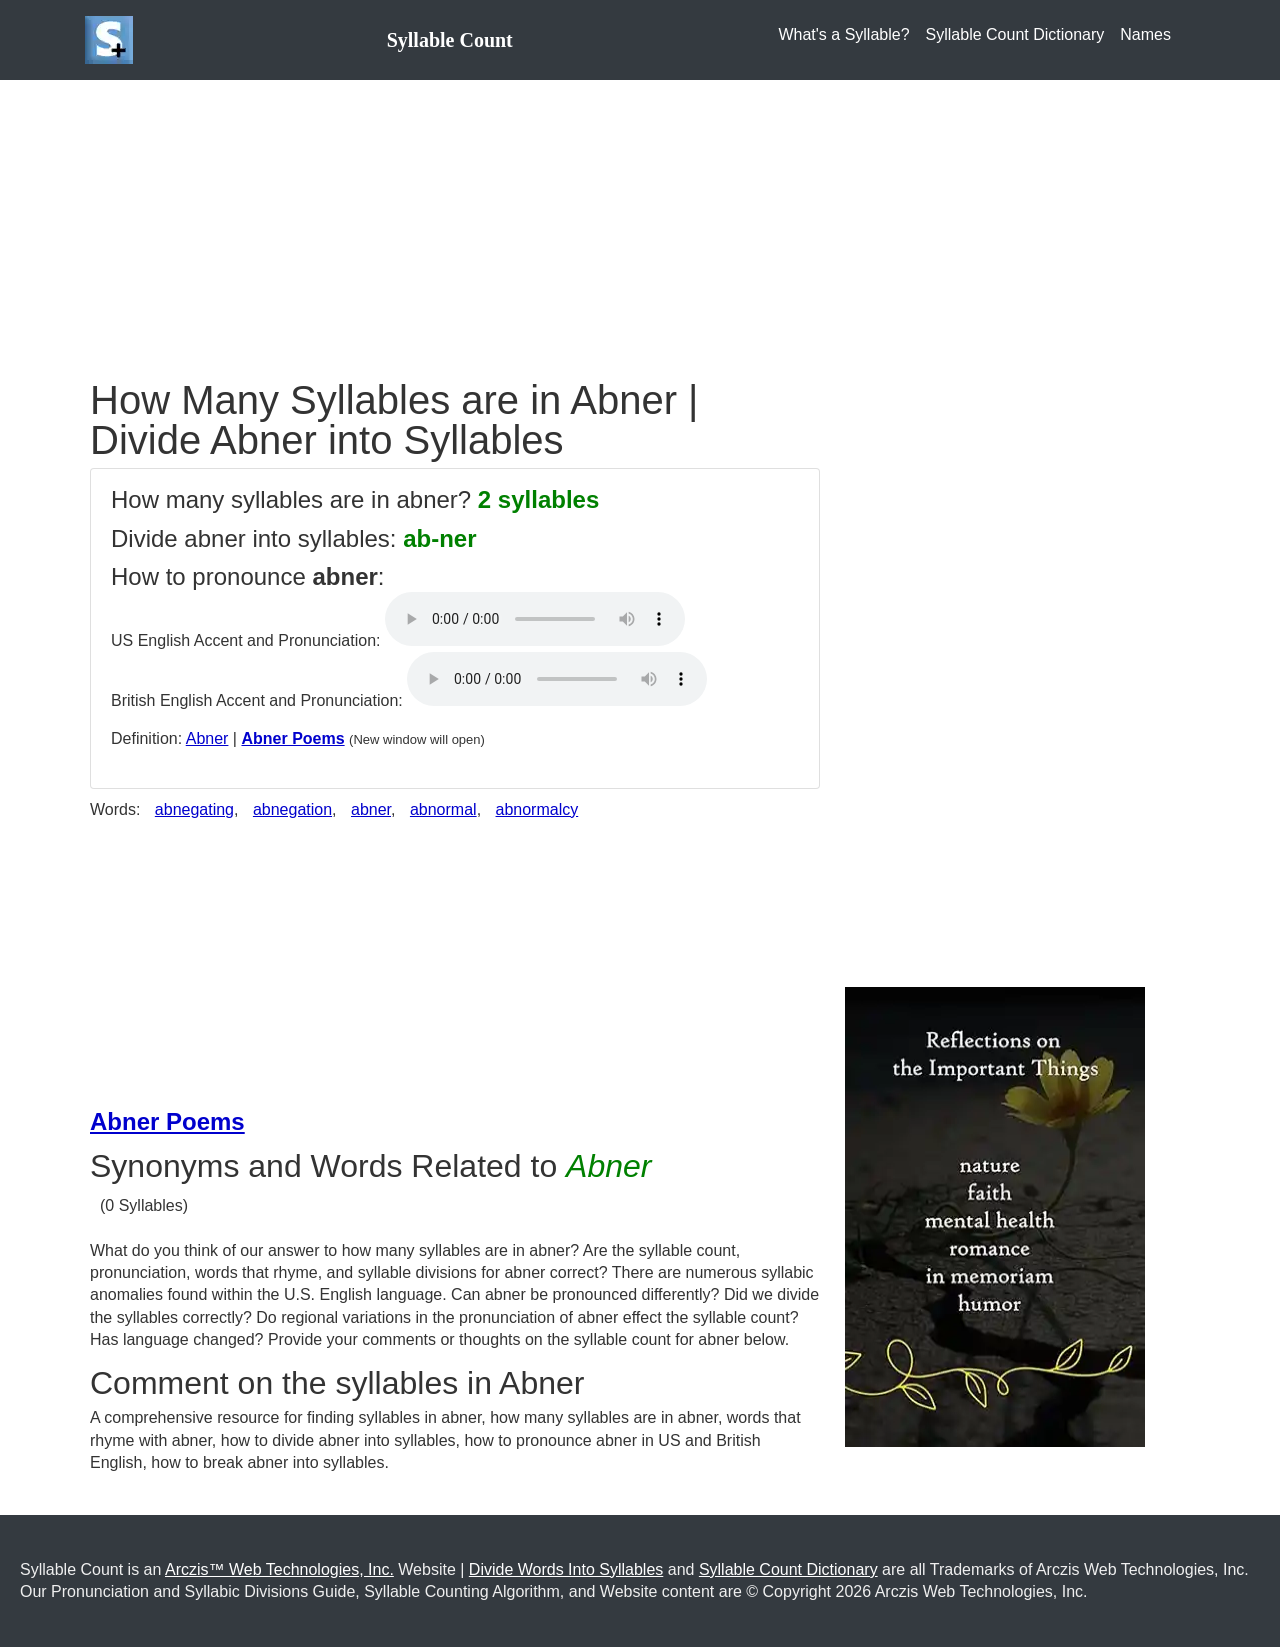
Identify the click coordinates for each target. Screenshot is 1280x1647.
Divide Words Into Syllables (566, 1569)
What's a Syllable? (843, 34)
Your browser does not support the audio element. (535, 619)
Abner (207, 738)
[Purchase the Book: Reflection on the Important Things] (995, 1215)
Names (1145, 34)
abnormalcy (537, 809)
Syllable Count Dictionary (1015, 34)
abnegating (194, 809)
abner (371, 809)
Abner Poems (292, 738)
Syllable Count (450, 40)
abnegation (292, 809)
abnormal (443, 809)
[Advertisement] (640, 220)
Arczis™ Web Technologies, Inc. (279, 1569)
